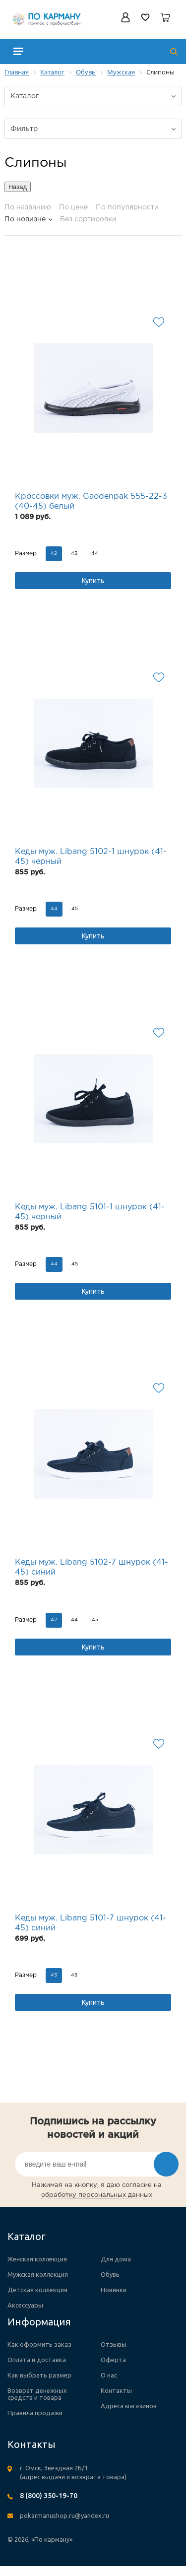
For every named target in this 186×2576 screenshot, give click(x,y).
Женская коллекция (37, 2258)
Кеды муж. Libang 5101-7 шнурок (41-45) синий (90, 1923)
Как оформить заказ (39, 2344)
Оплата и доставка (36, 2359)
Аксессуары (25, 2305)
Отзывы (113, 2344)
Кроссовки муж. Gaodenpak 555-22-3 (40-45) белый (91, 501)
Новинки (113, 2289)
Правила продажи (34, 2412)
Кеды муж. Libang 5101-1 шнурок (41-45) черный (90, 1212)
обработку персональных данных (96, 2195)
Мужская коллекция (37, 2274)
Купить (93, 581)
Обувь (110, 2274)
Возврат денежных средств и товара (37, 2394)
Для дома (116, 2258)
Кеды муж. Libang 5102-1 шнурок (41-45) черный (91, 856)
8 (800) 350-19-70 (48, 2496)
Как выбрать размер (39, 2375)
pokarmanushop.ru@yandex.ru (64, 2515)
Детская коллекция (37, 2289)
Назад (17, 187)
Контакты (116, 2390)
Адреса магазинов (129, 2405)
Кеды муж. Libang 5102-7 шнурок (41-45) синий (91, 1567)
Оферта (113, 2359)
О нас (109, 2375)
